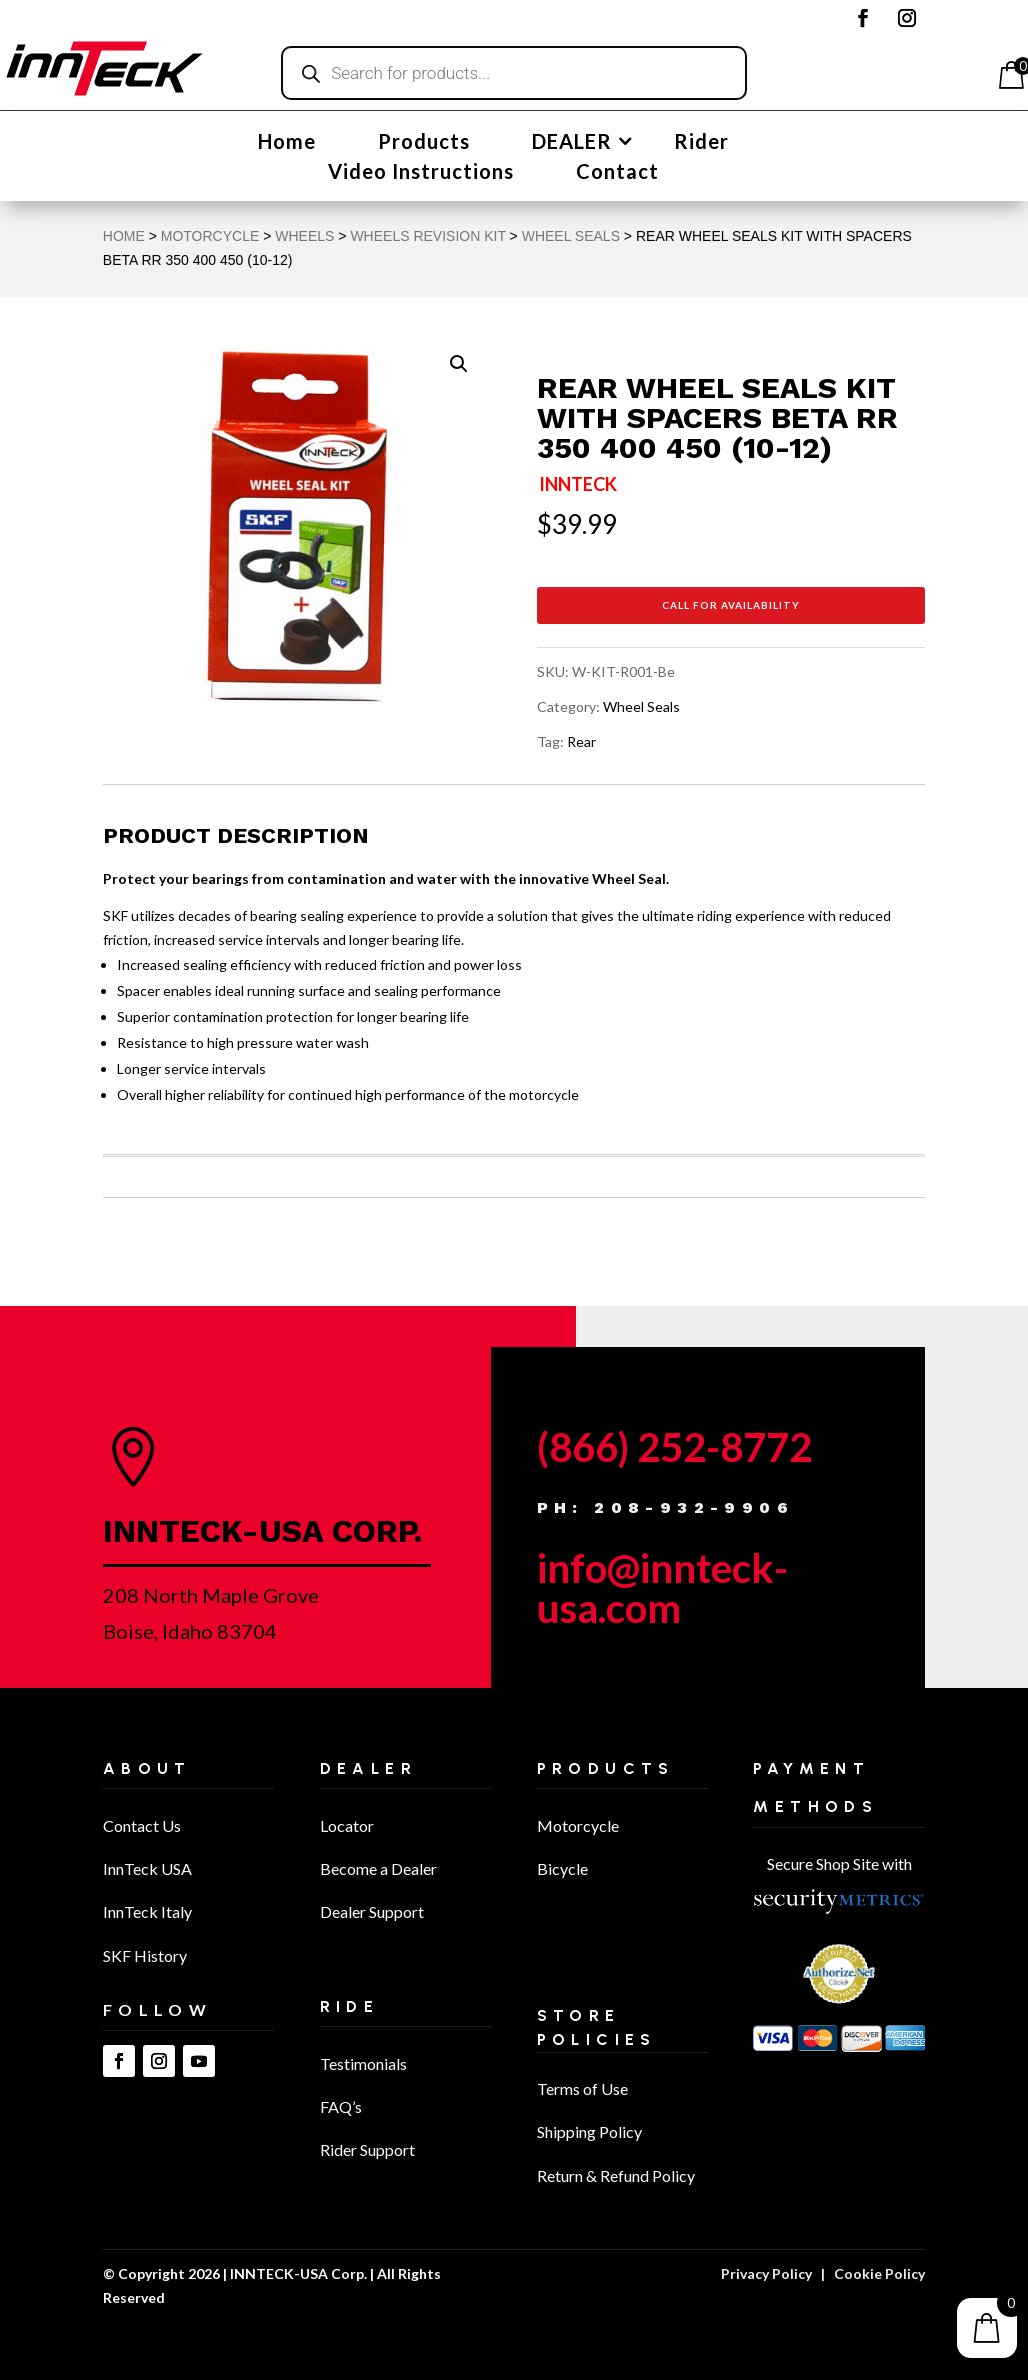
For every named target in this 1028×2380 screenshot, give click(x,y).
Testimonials (363, 2063)
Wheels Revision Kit (427, 236)
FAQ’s (341, 2106)
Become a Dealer (378, 1868)
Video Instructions (421, 173)
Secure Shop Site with (839, 1863)
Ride (350, 2006)
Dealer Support (372, 1911)
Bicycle (562, 1868)
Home (287, 143)
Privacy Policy (766, 2273)
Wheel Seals (571, 236)
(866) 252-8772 (674, 1447)
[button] (459, 364)
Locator (347, 1825)
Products (424, 143)
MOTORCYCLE (210, 236)
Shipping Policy (589, 2131)
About (147, 1768)
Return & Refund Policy (616, 2175)
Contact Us (142, 1825)
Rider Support (367, 2149)
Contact (617, 173)
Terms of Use (582, 2088)
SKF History (145, 1955)
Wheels (304, 236)
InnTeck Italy (147, 1911)
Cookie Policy (879, 2273)
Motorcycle (578, 1825)
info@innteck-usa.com (662, 1588)
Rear (581, 741)
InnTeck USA (147, 1868)
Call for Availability (731, 605)
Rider (701, 143)
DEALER (572, 143)
